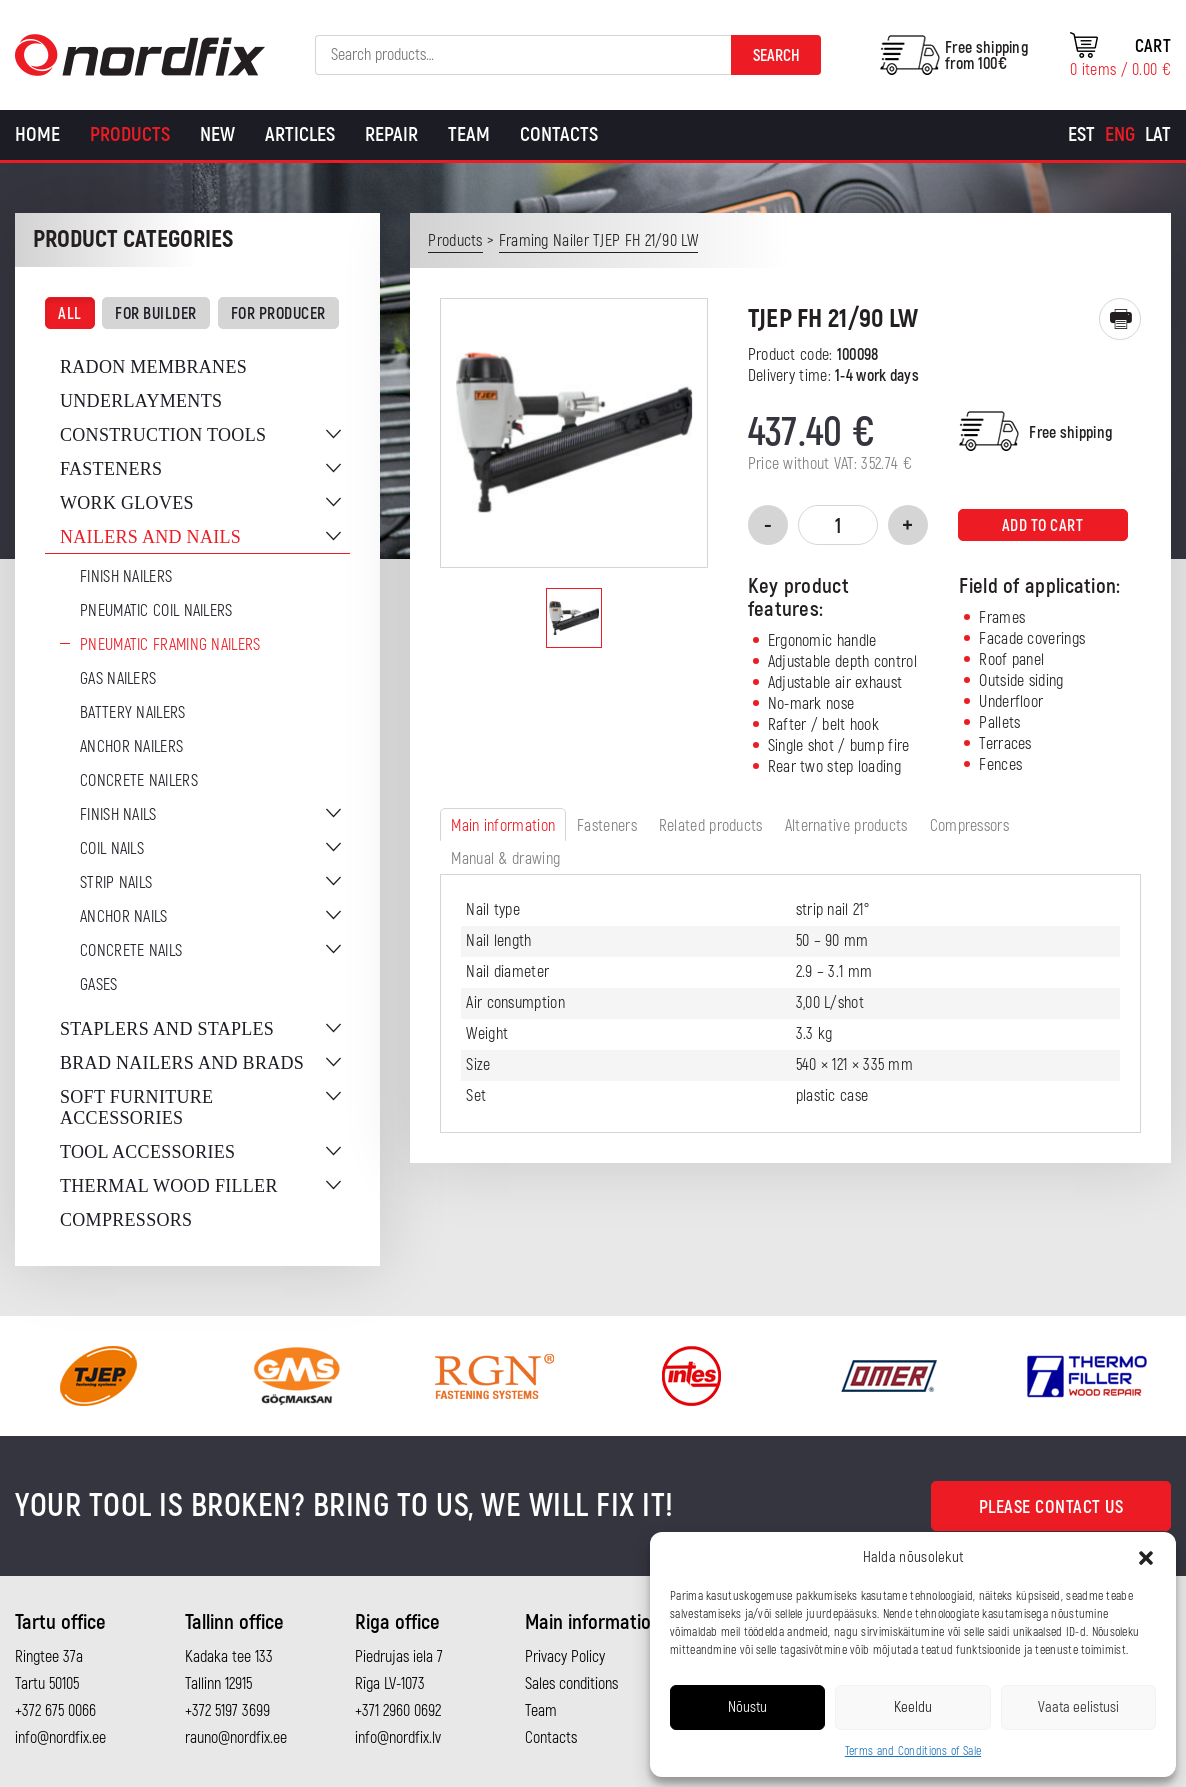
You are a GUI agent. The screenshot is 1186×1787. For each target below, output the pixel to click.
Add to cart (1043, 526)
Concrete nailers (139, 781)
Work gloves (127, 503)
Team (469, 134)
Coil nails (112, 849)
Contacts (559, 134)
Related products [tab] (711, 826)
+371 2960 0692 (398, 1711)
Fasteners (111, 469)
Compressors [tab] (969, 826)
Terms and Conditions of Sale (913, 1751)
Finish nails (118, 815)
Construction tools (163, 435)
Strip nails (116, 883)
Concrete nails (131, 951)
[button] (1146, 1558)
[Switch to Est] (1081, 135)
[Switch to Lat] (1158, 135)
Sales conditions (571, 1684)
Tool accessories (147, 1152)
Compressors (126, 1220)
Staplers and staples (167, 1029)
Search (776, 56)
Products (130, 134)
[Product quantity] (838, 525)
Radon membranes (153, 367)
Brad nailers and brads (182, 1063)
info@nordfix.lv (398, 1738)
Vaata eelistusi (1078, 1707)
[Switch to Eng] (1120, 135)
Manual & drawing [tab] (505, 859)
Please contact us (1051, 1507)
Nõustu (747, 1707)
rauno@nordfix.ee (236, 1738)
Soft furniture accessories (136, 1107)
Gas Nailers (118, 679)
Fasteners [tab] (607, 826)
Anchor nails (124, 917)
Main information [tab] (503, 826)
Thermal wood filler (169, 1186)
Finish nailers (126, 577)
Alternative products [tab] (846, 826)
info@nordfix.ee (60, 1738)
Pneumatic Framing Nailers (170, 645)
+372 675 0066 (55, 1711)
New (217, 134)
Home (37, 134)
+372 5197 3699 (227, 1711)
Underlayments (141, 401)
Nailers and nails (150, 537)
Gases (99, 985)
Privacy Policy (565, 1657)
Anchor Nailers (131, 747)
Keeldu (913, 1707)
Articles (300, 134)
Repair (391, 134)
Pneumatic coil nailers (156, 611)
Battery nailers (133, 713)
